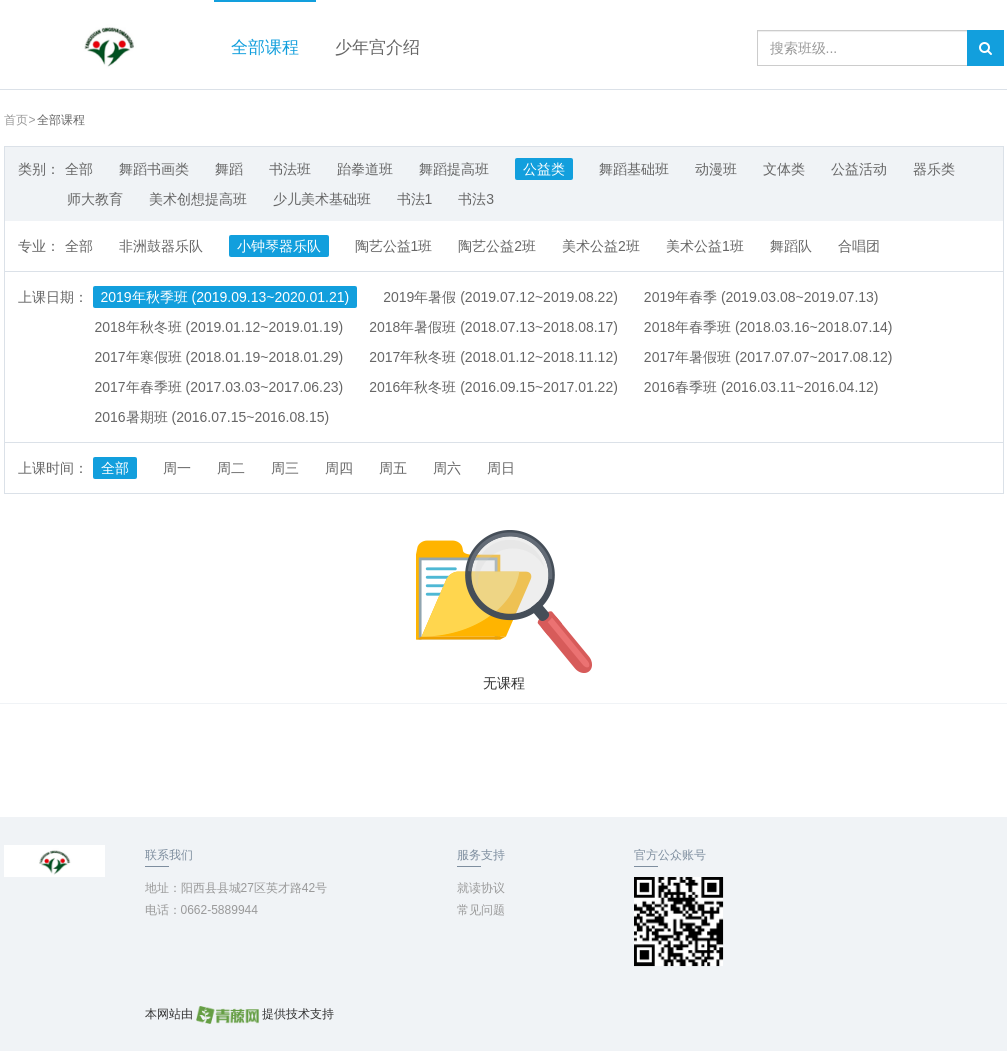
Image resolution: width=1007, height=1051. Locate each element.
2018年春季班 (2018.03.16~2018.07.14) (768, 327)
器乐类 (934, 169)
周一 (177, 468)
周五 (393, 468)
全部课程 (265, 47)
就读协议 (481, 888)
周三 (285, 468)
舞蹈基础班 (634, 169)
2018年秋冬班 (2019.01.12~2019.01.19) (219, 327)
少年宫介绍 (377, 47)
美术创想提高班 (198, 199)
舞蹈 (229, 169)
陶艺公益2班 (497, 246)
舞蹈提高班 (454, 169)
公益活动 (859, 169)
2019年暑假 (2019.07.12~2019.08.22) (500, 297)
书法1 (415, 199)
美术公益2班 (601, 246)
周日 (501, 468)
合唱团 (859, 246)
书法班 (290, 169)
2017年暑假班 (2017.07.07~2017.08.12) (768, 357)
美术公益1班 (705, 246)
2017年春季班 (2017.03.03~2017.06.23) (219, 387)
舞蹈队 (791, 246)
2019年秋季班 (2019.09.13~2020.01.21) (225, 297)
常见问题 (481, 910)
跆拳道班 (365, 169)
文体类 (784, 169)
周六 (447, 468)
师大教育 (95, 199)
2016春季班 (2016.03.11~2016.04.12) (761, 387)
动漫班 (716, 169)
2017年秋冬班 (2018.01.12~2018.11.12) (493, 357)
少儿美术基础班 (322, 199)
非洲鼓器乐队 (161, 246)
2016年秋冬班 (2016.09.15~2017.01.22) (493, 387)
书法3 (476, 199)
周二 (231, 468)
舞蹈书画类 (154, 169)
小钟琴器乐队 (279, 246)
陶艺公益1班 (394, 246)
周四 (339, 468)
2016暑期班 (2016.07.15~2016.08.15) (212, 417)
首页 (16, 120)
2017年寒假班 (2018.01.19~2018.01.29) (219, 357)
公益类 (544, 169)
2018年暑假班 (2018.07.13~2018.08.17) (493, 327)
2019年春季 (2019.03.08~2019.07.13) (761, 297)
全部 (79, 169)
